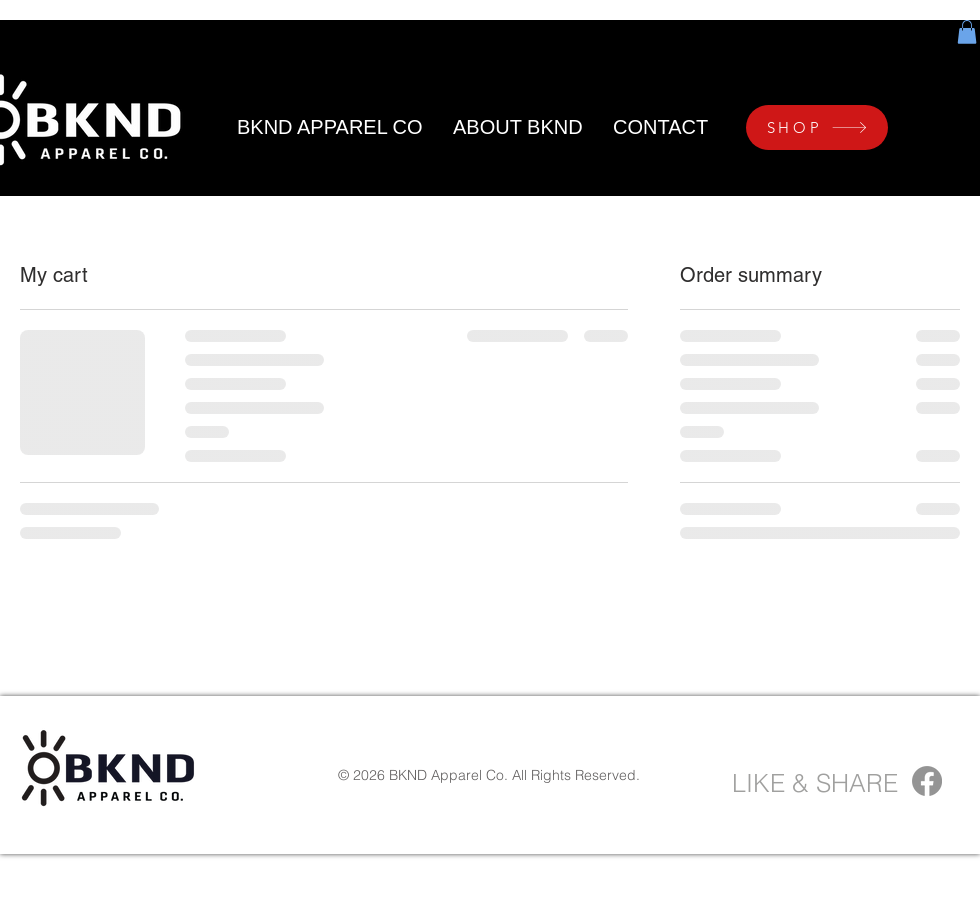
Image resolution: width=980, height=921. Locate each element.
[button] (967, 32)
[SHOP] (817, 127)
